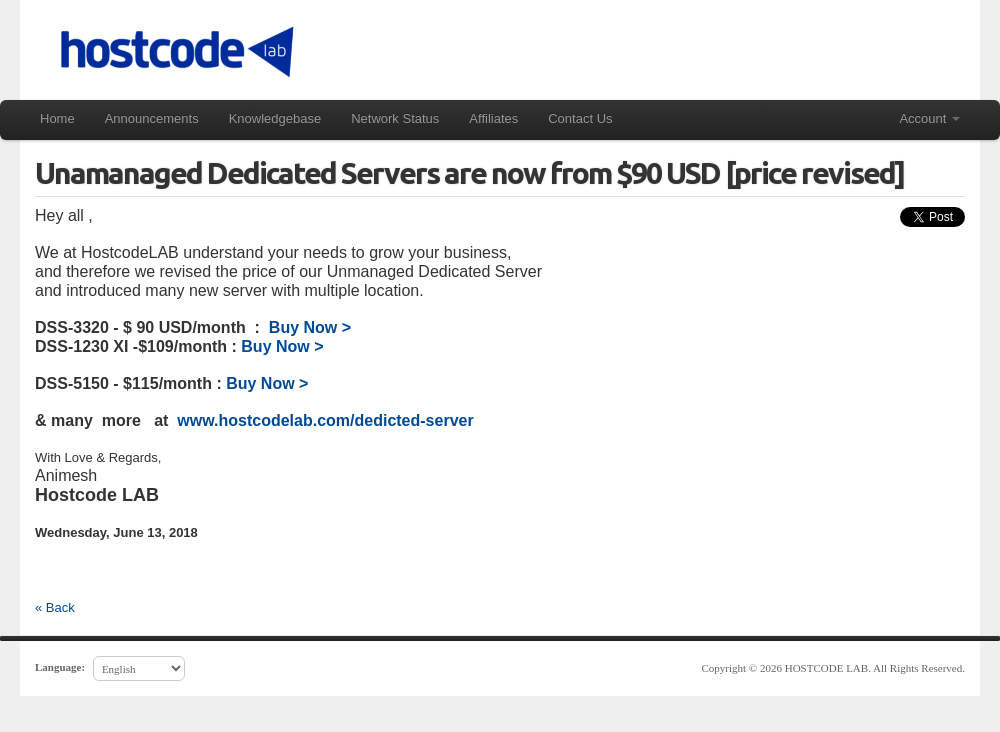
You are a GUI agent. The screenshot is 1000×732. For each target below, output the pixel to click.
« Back (55, 607)
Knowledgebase (275, 118)
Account (929, 118)
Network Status (395, 118)
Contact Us (580, 118)
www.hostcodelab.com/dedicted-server (323, 420)
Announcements (152, 118)
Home (57, 118)
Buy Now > (310, 327)
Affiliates (493, 118)
